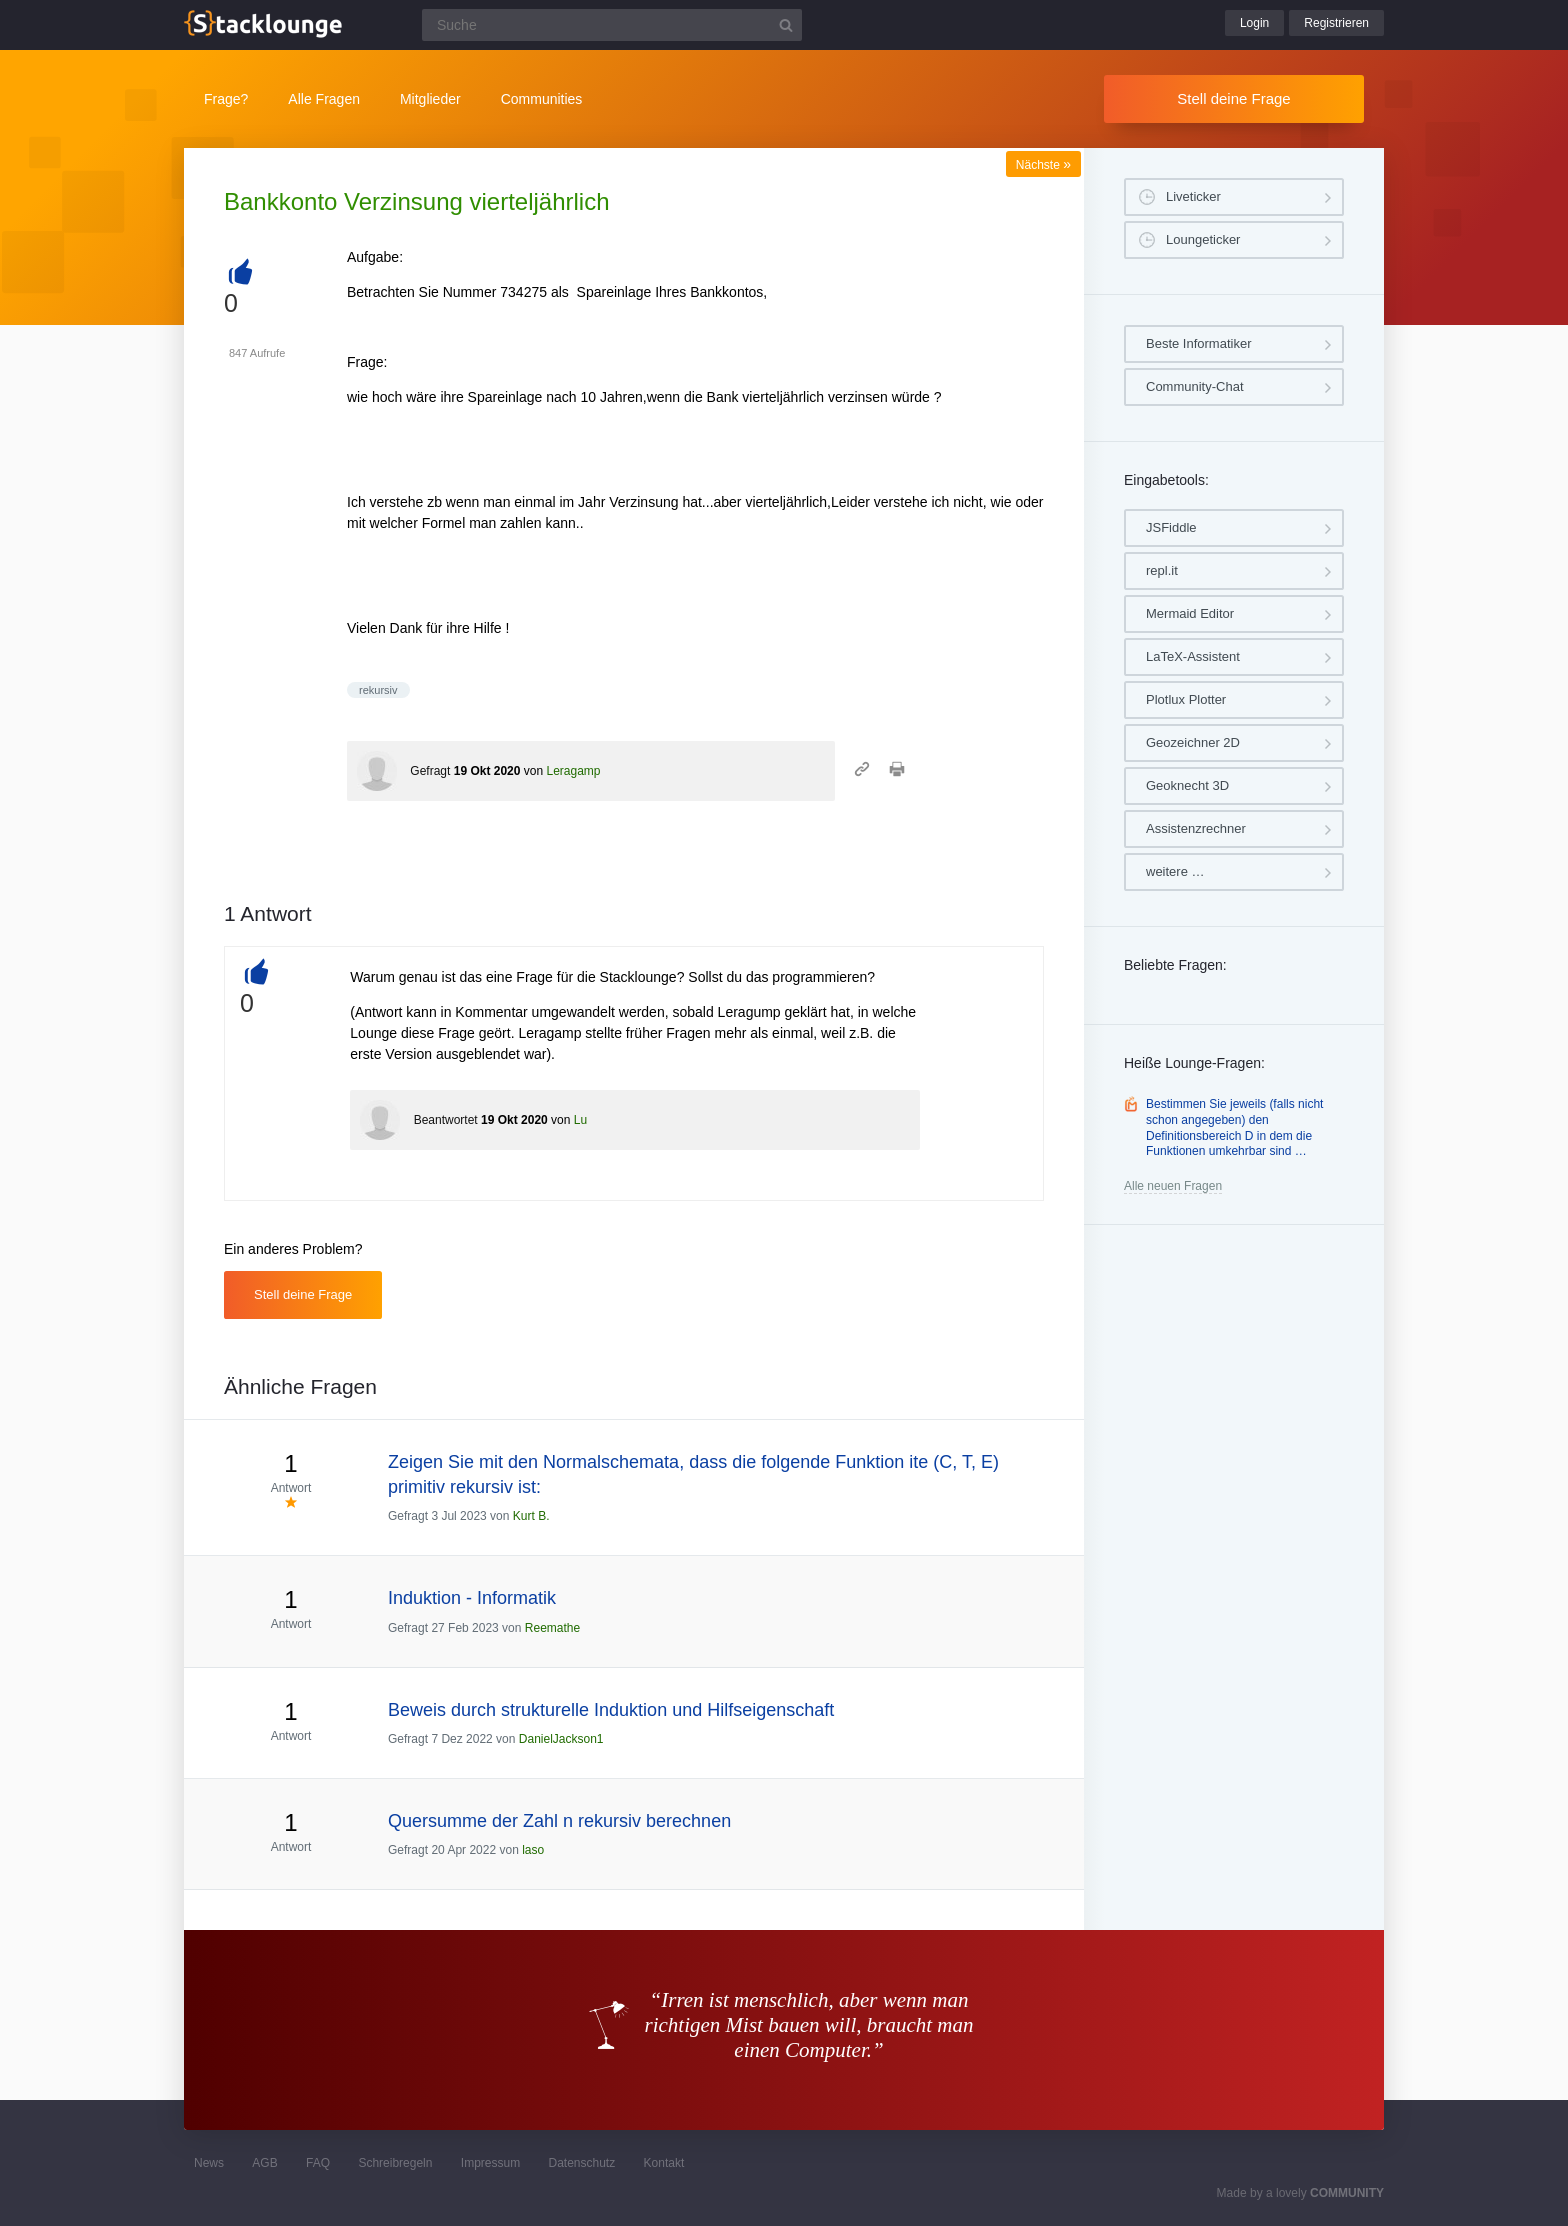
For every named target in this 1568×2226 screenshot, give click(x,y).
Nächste (1043, 165)
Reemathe (552, 1628)
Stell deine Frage (1233, 98)
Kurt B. (531, 1516)
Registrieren (1336, 23)
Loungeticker (1203, 239)
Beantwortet (446, 1120)
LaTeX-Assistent (1193, 656)
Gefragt (430, 771)
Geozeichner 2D (1193, 742)
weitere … (1175, 871)
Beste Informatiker (1199, 343)
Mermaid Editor (1190, 613)
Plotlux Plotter (1186, 699)
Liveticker (1193, 196)
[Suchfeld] (612, 25)
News (209, 2163)
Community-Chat (1195, 386)
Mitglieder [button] (430, 99)
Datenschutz (581, 2163)
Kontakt (664, 2163)
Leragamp (573, 771)
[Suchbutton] (786, 25)
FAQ (318, 2163)
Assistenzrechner (1196, 828)
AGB (264, 2163)
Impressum (490, 2163)
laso (533, 1850)
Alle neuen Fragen (1173, 1186)
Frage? (226, 99)
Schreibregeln (395, 2163)
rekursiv (378, 690)
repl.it (1162, 570)
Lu (580, 1120)
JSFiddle (1171, 527)
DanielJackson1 (561, 1739)
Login (1254, 23)
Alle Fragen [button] (324, 99)
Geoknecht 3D (1187, 785)
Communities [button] (542, 99)
